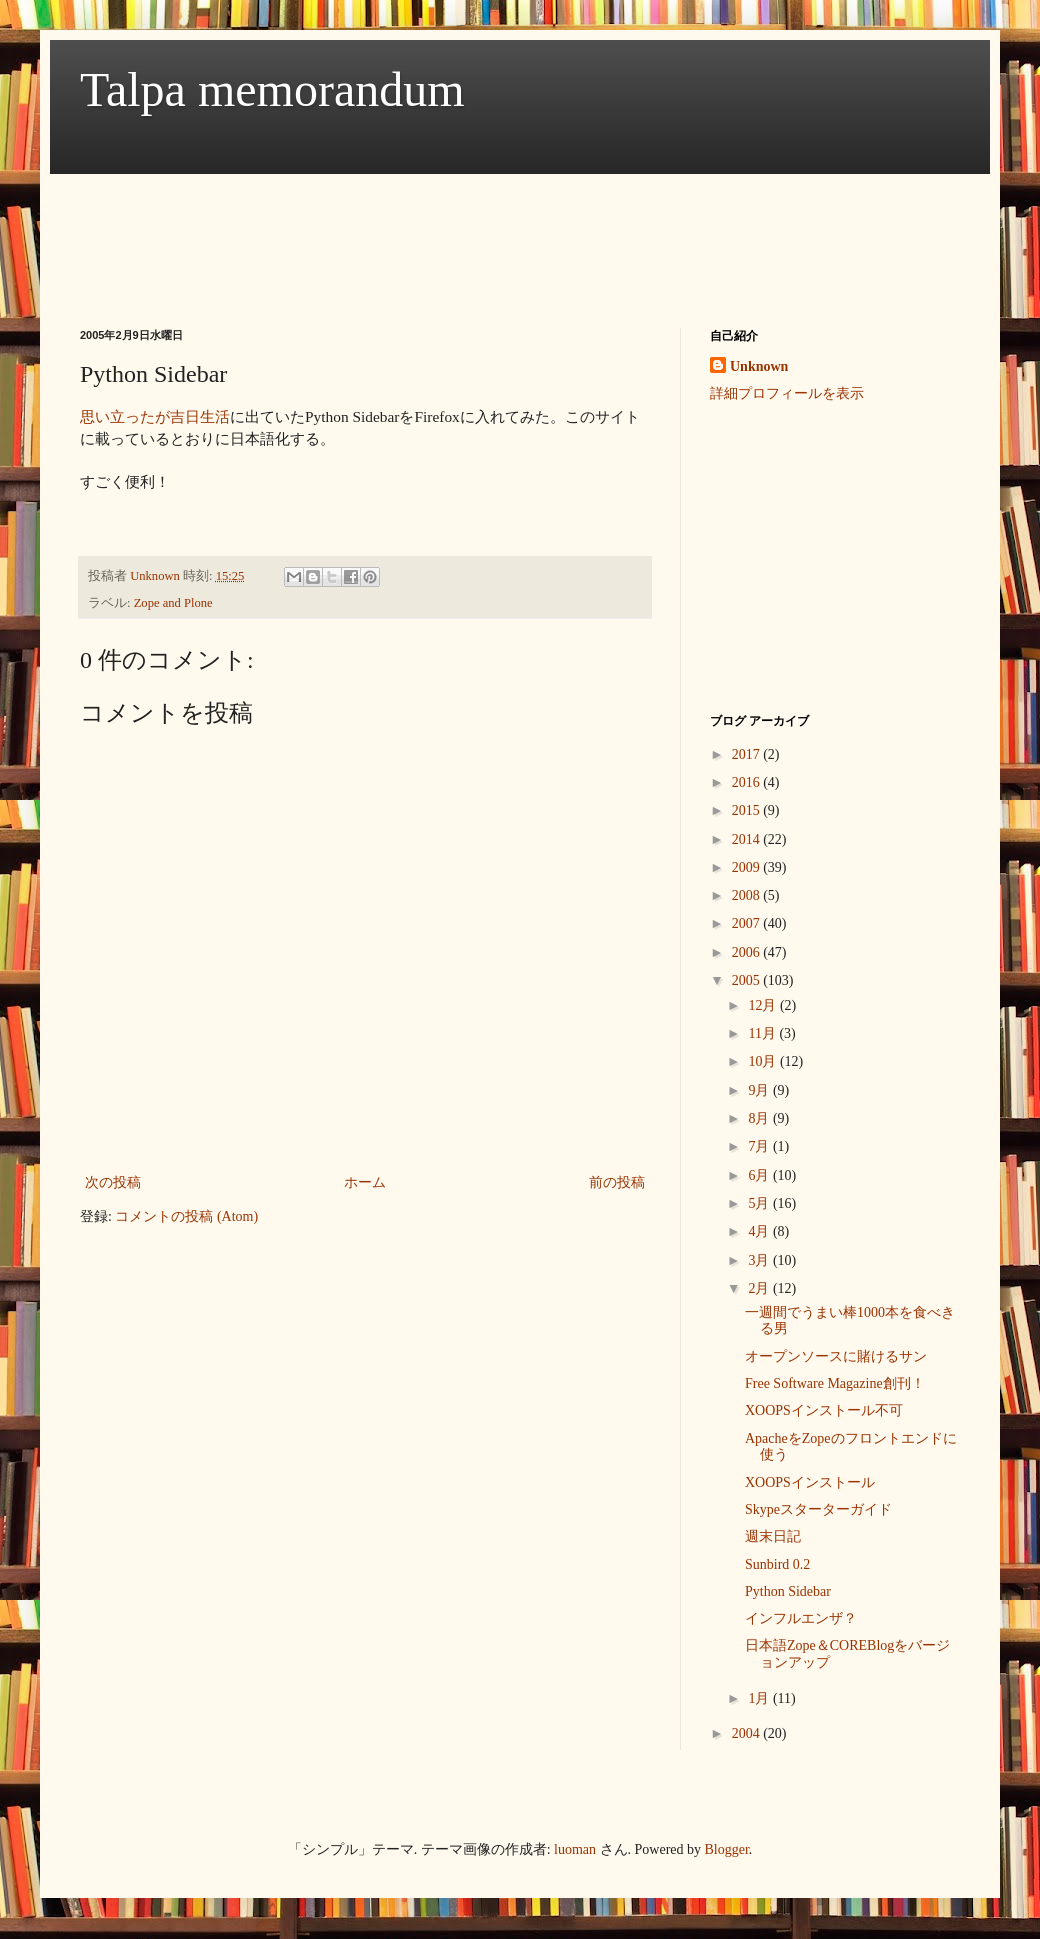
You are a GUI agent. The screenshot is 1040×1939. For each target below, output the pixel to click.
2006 (748, 952)
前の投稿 (617, 1182)
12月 (764, 1005)
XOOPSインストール (810, 1482)
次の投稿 (113, 1182)
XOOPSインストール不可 (824, 1410)
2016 (748, 782)
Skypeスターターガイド (818, 1509)
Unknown (759, 366)
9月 (760, 1090)
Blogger (727, 1849)
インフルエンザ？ (801, 1618)
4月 (760, 1231)
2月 (760, 1288)
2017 (748, 754)
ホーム (365, 1182)
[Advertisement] (444, 233)
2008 (748, 895)
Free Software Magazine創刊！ (835, 1383)
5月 (760, 1203)
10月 (764, 1061)
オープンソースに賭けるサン (836, 1356)
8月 (760, 1118)
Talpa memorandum (272, 89)
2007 (748, 923)
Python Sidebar (788, 1591)
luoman (575, 1849)
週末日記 (773, 1536)
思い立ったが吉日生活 (155, 416)
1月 (760, 1698)
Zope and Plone (173, 603)
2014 (748, 839)
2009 (748, 867)
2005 (748, 980)
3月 (760, 1260)
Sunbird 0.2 (777, 1564)
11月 (763, 1033)
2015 (748, 810)
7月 (760, 1146)
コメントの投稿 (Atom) (186, 1216)
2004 (748, 1733)
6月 (760, 1175)
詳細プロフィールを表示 (787, 393)
